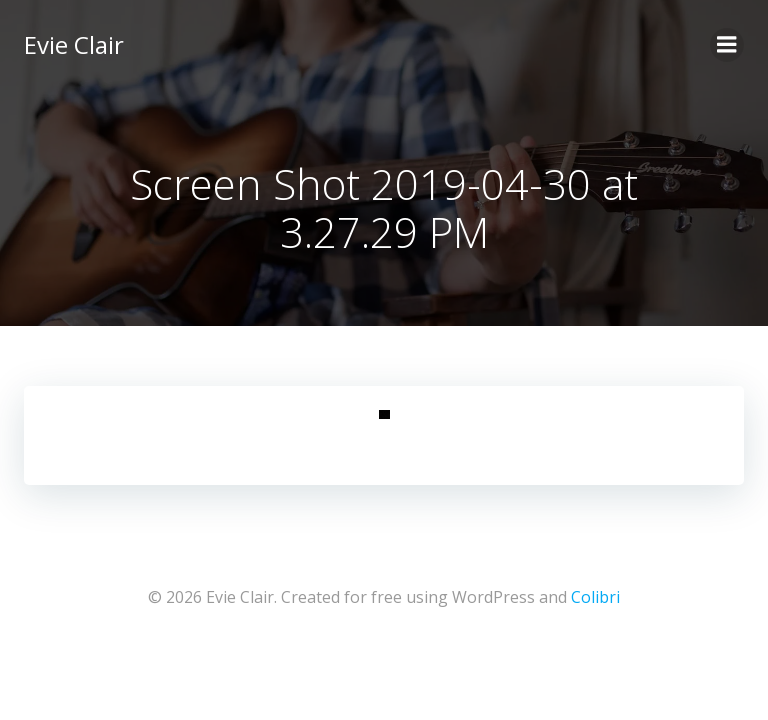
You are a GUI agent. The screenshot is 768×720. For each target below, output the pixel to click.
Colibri (595, 597)
